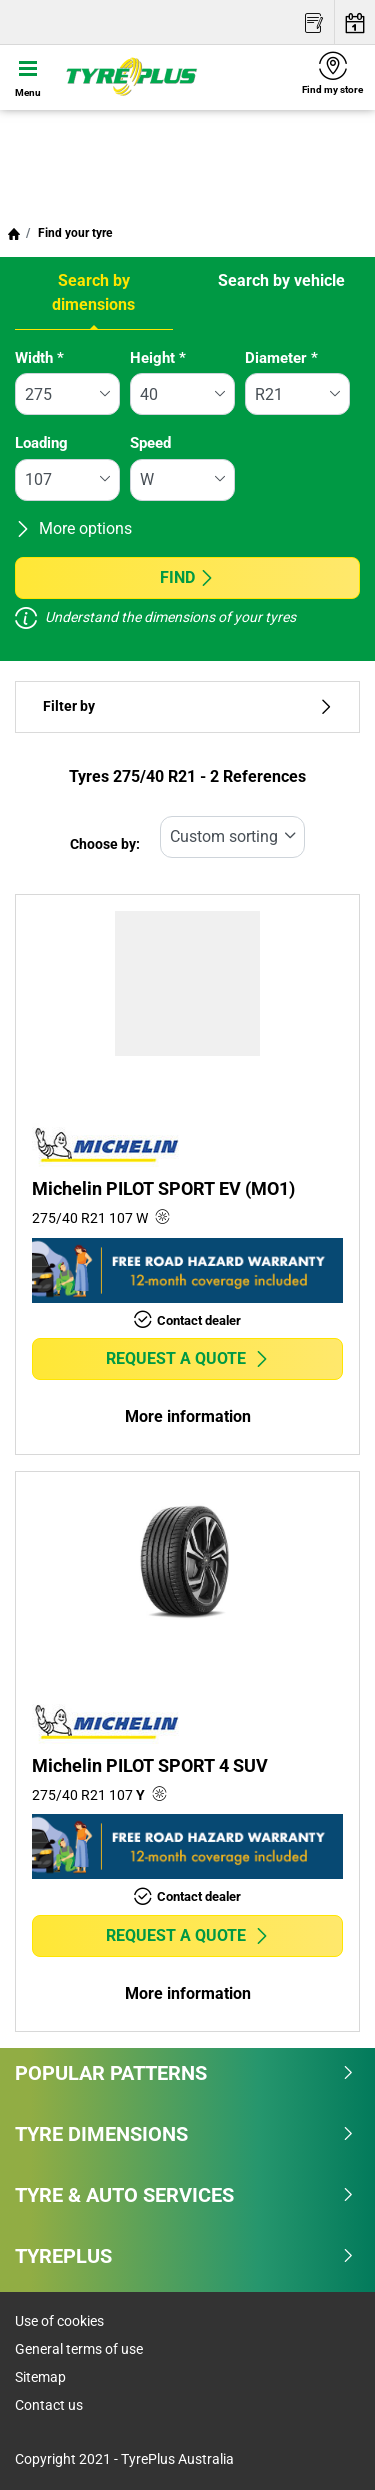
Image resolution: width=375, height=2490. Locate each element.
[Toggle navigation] (28, 77)
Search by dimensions (93, 292)
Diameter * (281, 358)
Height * (158, 358)
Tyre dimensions (185, 2134)
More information (188, 1416)
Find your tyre (73, 233)
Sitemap (40, 2377)
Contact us (49, 2405)
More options (73, 528)
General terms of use (79, 2349)
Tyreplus (185, 2256)
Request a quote (188, 1358)
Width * (39, 358)
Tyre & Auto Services (185, 2195)
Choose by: (105, 844)
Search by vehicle (281, 280)
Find (187, 577)
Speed (150, 443)
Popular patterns (185, 2073)
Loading (41, 443)
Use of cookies (59, 2321)
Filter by (187, 706)
